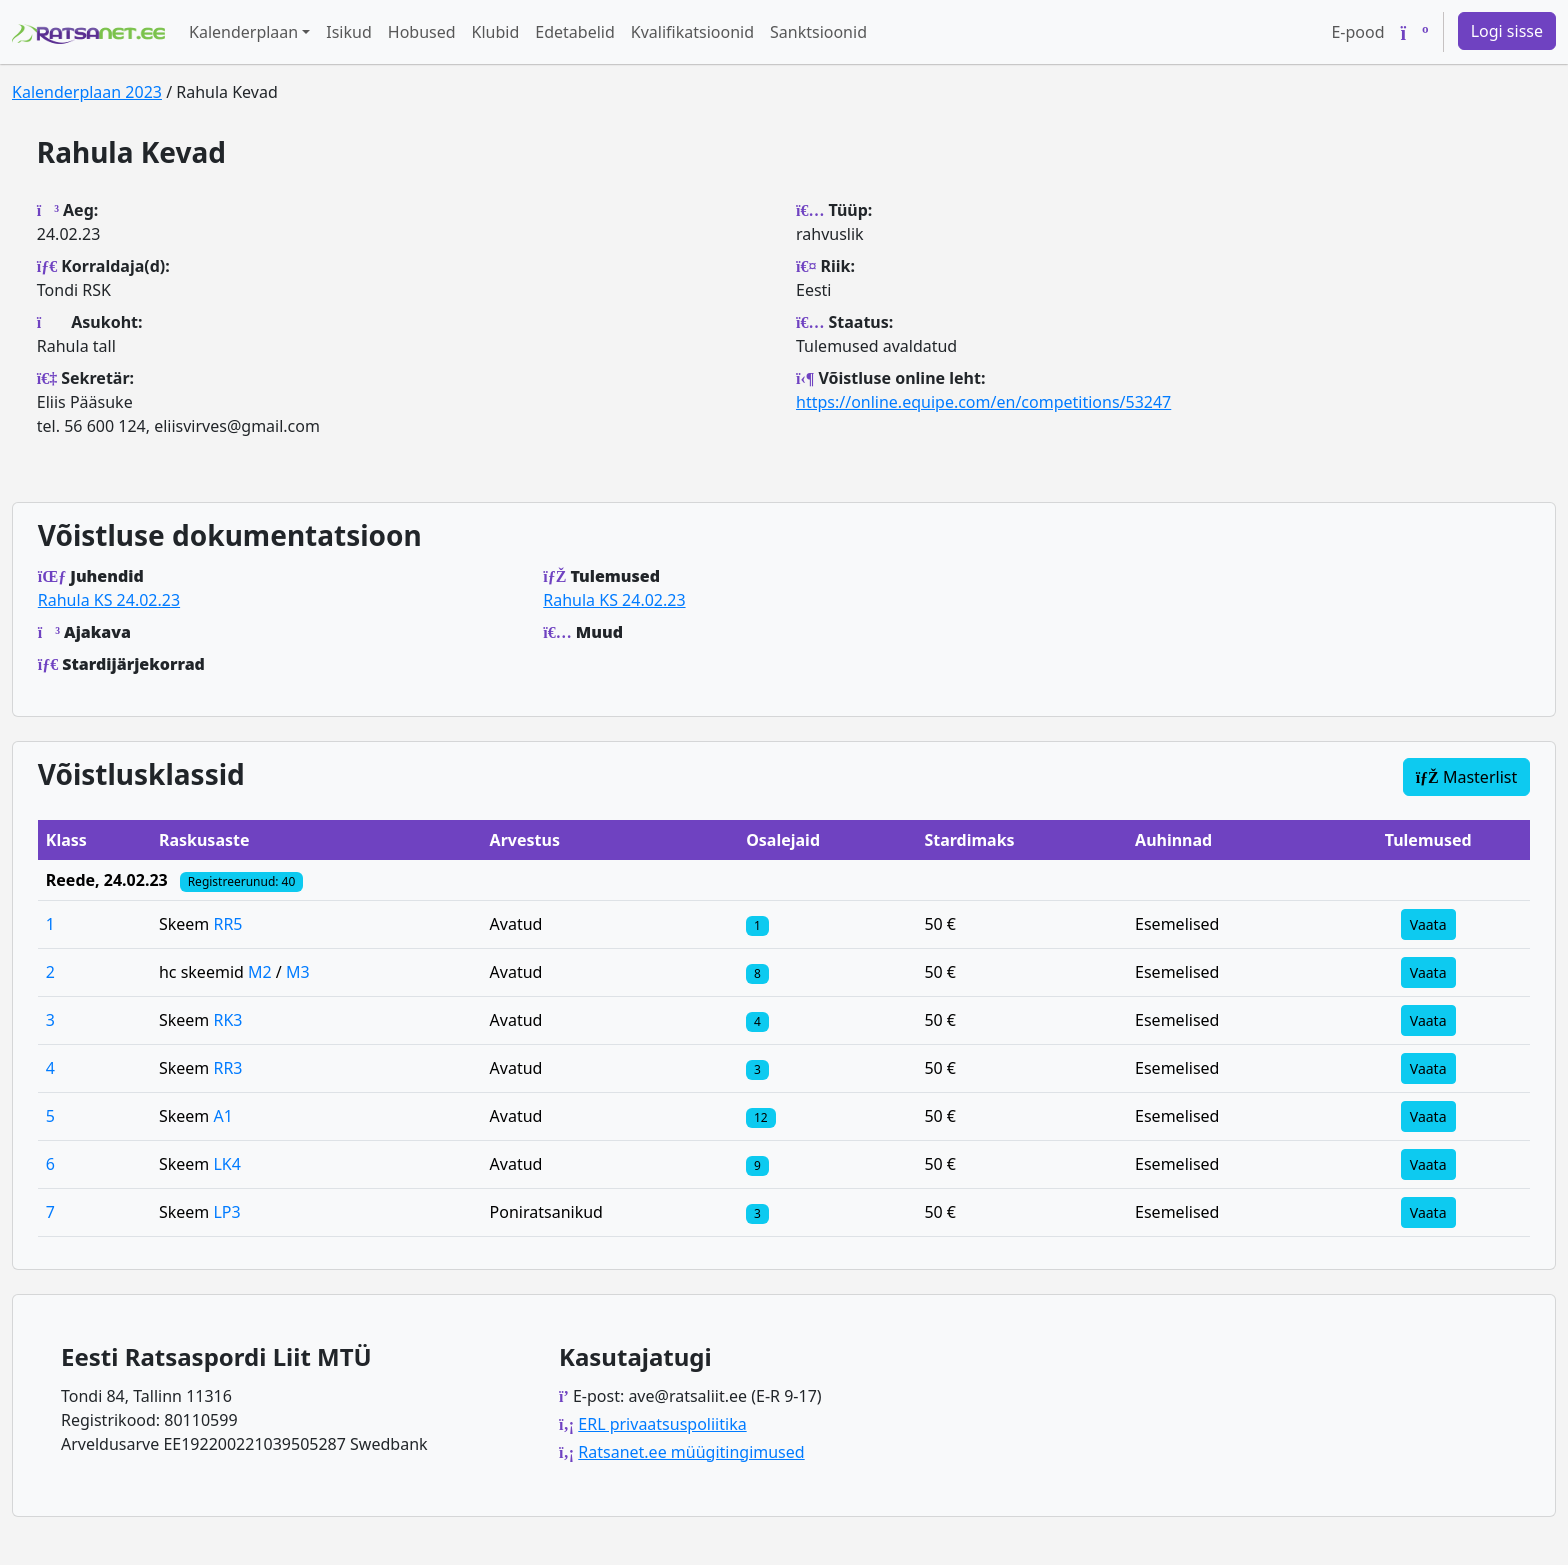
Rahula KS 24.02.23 (109, 600)
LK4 (226, 1164)
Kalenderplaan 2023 (87, 92)
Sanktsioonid (818, 32)
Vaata (1428, 924)
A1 (222, 1116)
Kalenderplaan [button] (243, 32)
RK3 (227, 1020)
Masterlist (1467, 777)
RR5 (227, 924)
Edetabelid (574, 32)
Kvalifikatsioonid (692, 32)
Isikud (349, 32)
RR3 (227, 1068)
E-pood (1357, 32)
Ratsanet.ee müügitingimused (691, 1452)
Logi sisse (1507, 31)
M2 (260, 972)
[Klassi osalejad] (757, 924)
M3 (298, 972)
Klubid (496, 32)
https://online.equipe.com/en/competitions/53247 (983, 402)
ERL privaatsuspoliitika (662, 1424)
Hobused (422, 32)
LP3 (226, 1212)
